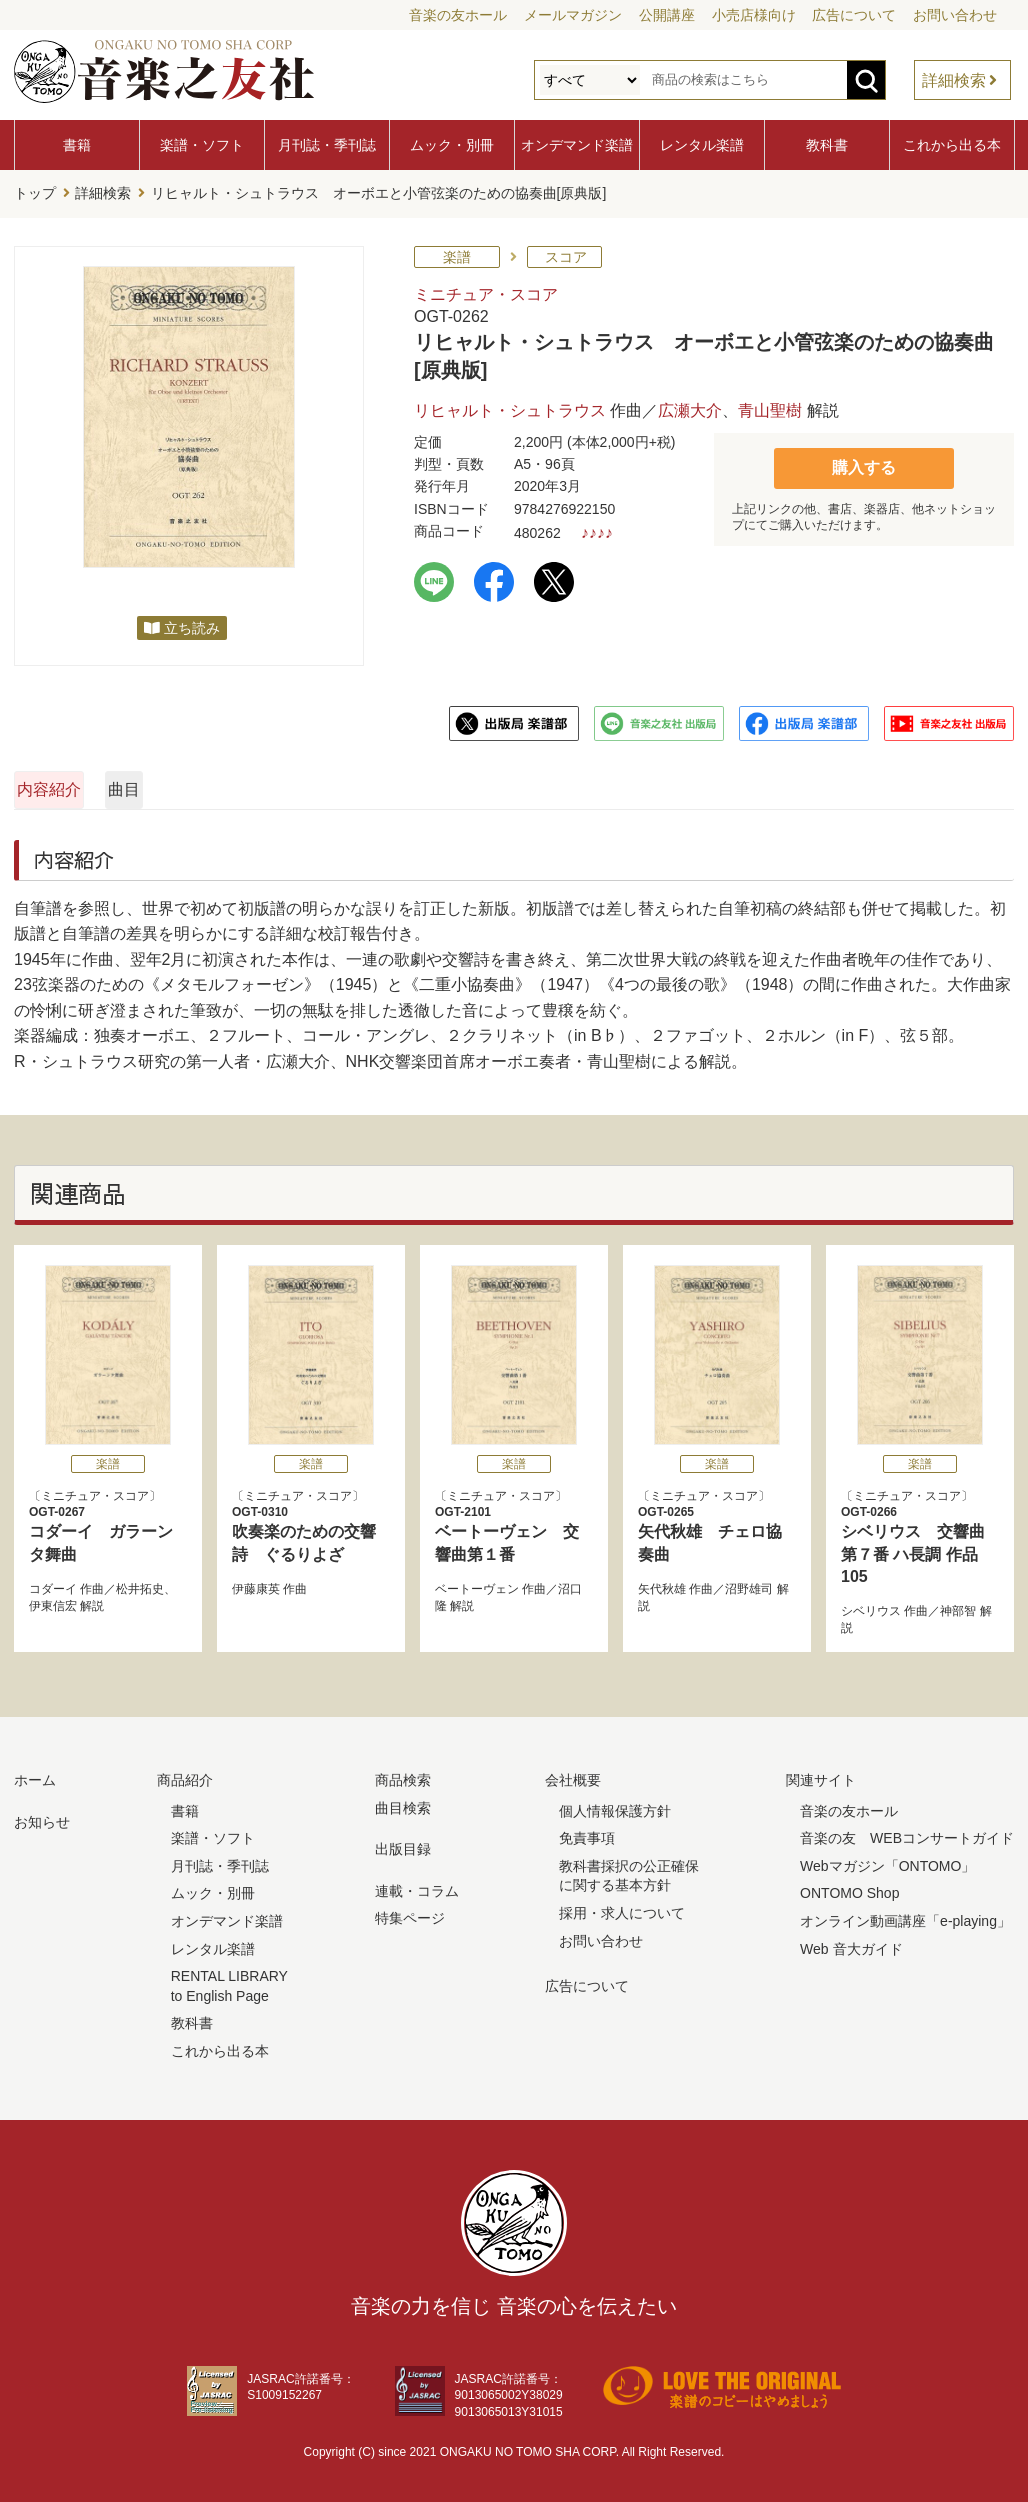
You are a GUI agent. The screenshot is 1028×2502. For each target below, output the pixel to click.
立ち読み (192, 622)
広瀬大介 (690, 405)
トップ (35, 191)
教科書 (827, 145)
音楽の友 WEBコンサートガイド (907, 1833)
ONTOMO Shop (849, 1888)
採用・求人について (622, 1907)
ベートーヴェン (477, 1584)
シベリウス (871, 1606)
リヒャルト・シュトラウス (510, 405)
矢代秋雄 (662, 1584)
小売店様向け (754, 15)
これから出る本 (952, 145)
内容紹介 (110, 783)
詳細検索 (954, 80)
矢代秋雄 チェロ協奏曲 (717, 1528)
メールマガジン (573, 15)
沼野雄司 (749, 1584)
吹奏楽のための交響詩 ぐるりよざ (311, 1528)
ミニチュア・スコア (486, 288)
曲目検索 (403, 1802)
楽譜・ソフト (202, 145)
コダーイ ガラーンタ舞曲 (108, 1528)
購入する (864, 460)
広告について (854, 15)
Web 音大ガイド (851, 1943)
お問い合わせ (955, 15)
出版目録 (403, 1844)
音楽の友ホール (458, 15)
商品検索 (403, 1775)
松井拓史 (140, 1584)
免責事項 (587, 1833)
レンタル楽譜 (702, 145)
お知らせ (42, 1816)
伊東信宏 (53, 1600)
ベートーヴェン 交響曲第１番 (514, 1528)
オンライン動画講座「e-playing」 (905, 1915)
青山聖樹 (770, 405)
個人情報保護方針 (615, 1805)
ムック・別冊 (452, 145)
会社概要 (573, 1775)
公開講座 (667, 15)
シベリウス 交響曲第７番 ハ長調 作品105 (920, 1539)
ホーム (35, 1775)
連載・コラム (417, 1885)
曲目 (327, 783)
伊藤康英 (256, 1584)
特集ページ (410, 1913)
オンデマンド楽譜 (577, 145)
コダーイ (53, 1584)
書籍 (77, 145)
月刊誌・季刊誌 (327, 145)
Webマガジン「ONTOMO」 (887, 1860)
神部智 (958, 1606)
